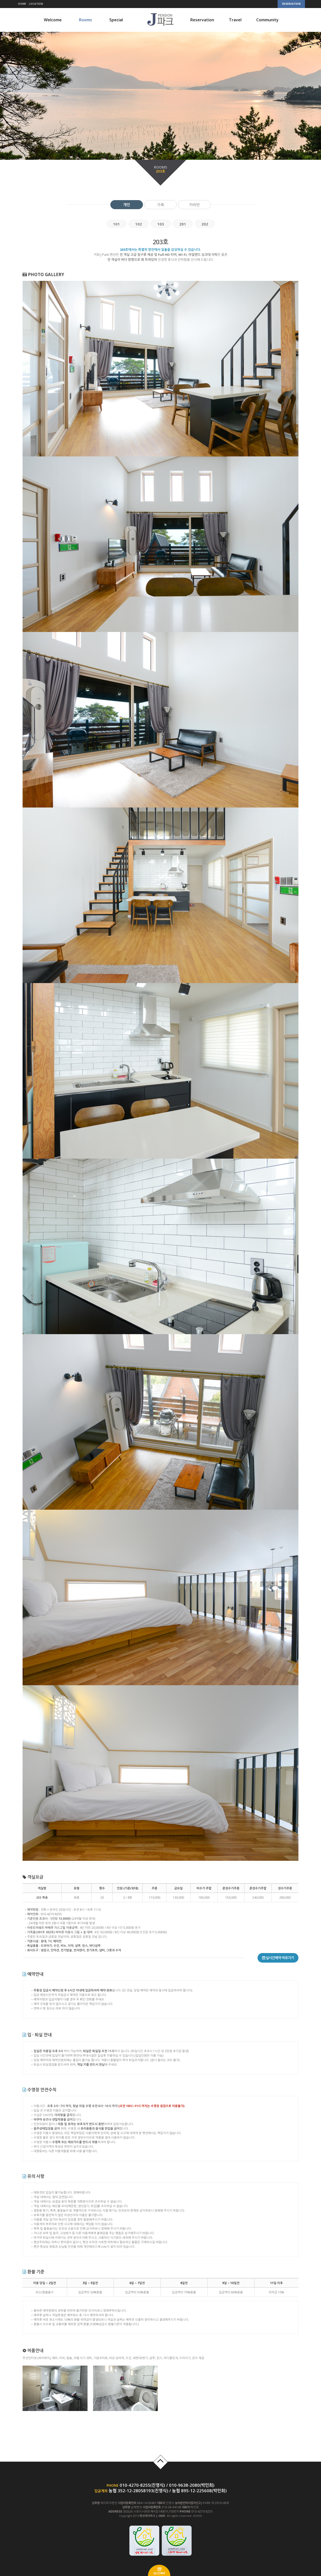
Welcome (53, 20)
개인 (126, 204)
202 (204, 223)
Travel (235, 20)
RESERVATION (291, 4)
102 (138, 223)
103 (160, 223)
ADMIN (197, 2516)
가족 (160, 204)
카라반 (194, 204)
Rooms (85, 20)
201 (182, 223)
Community (267, 20)
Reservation (202, 20)
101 (116, 223)
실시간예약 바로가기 (278, 1957)
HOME (22, 4)
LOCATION (36, 4)
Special (116, 20)
